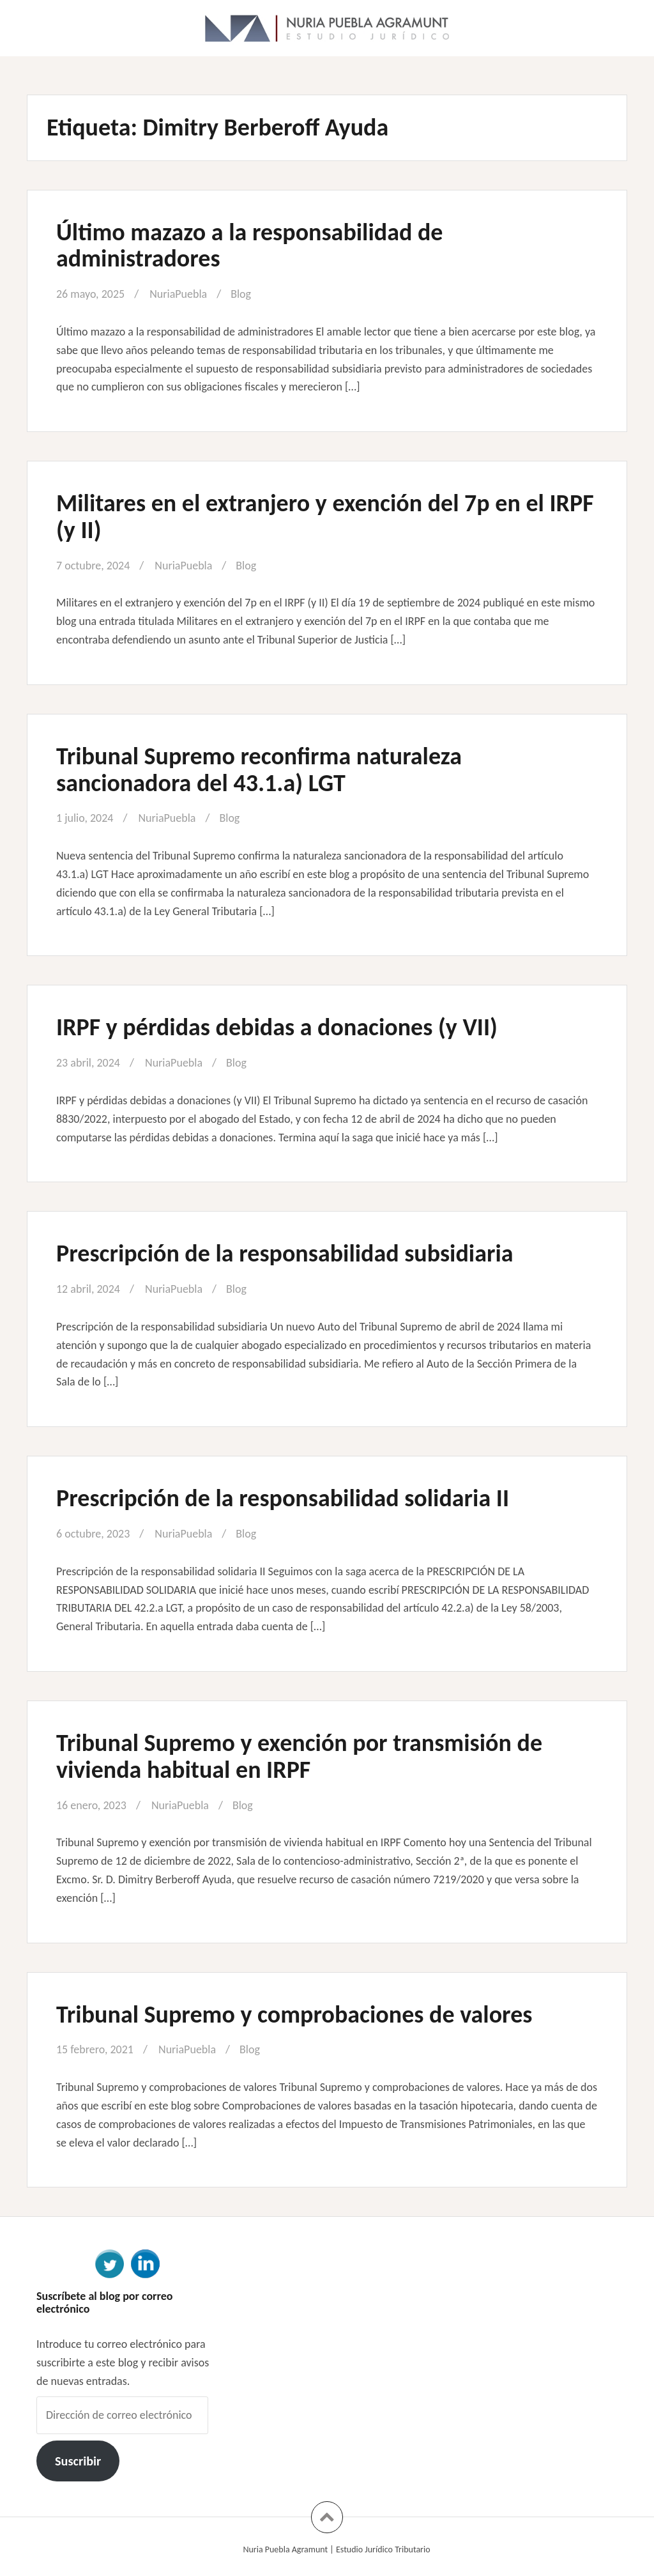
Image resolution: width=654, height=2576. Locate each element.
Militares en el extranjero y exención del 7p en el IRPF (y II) (325, 516)
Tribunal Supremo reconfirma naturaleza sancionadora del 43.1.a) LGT (259, 769)
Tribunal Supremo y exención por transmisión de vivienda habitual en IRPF (299, 1756)
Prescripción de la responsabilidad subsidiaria (284, 1253)
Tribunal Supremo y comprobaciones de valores (294, 2014)
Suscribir (78, 2461)
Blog (241, 294)
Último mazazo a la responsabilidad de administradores (249, 245)
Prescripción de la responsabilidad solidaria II (282, 1498)
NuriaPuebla (178, 294)
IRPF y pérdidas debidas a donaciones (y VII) (277, 1027)
